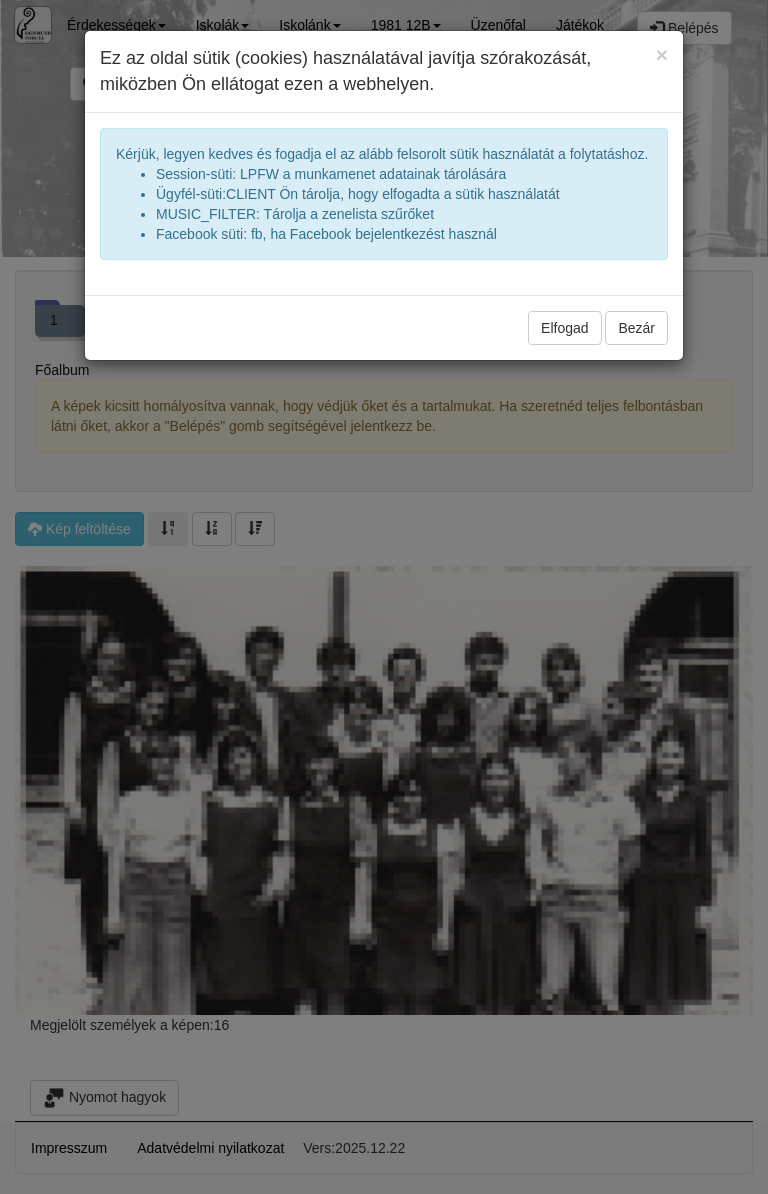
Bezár (636, 328)
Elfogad (564, 328)
